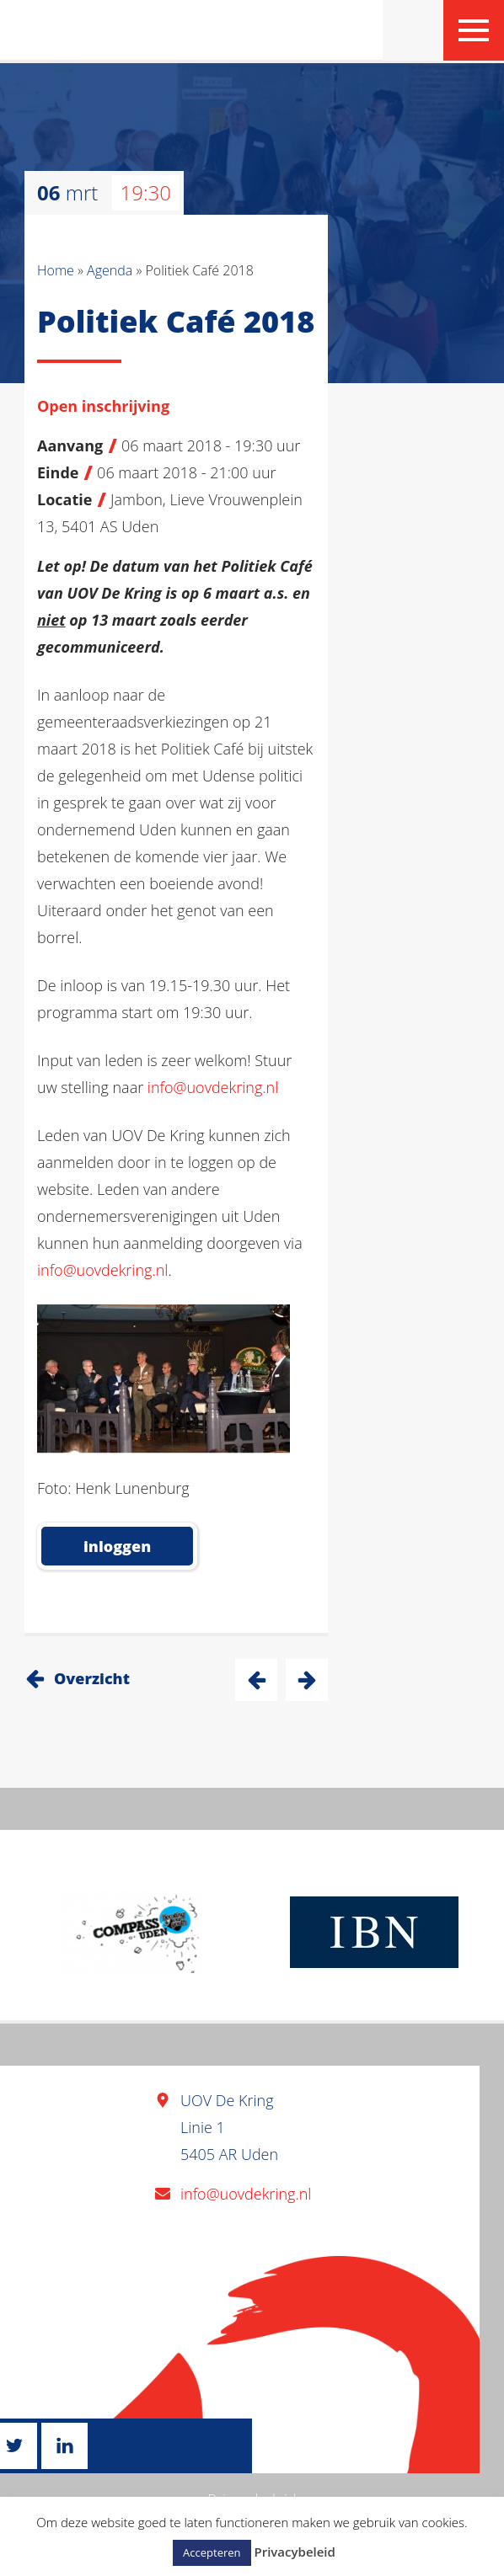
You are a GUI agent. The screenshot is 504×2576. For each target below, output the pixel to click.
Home (55, 270)
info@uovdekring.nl (212, 1087)
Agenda (109, 270)
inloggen (117, 1546)
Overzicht (92, 1678)
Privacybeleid (294, 2551)
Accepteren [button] (211, 2552)
